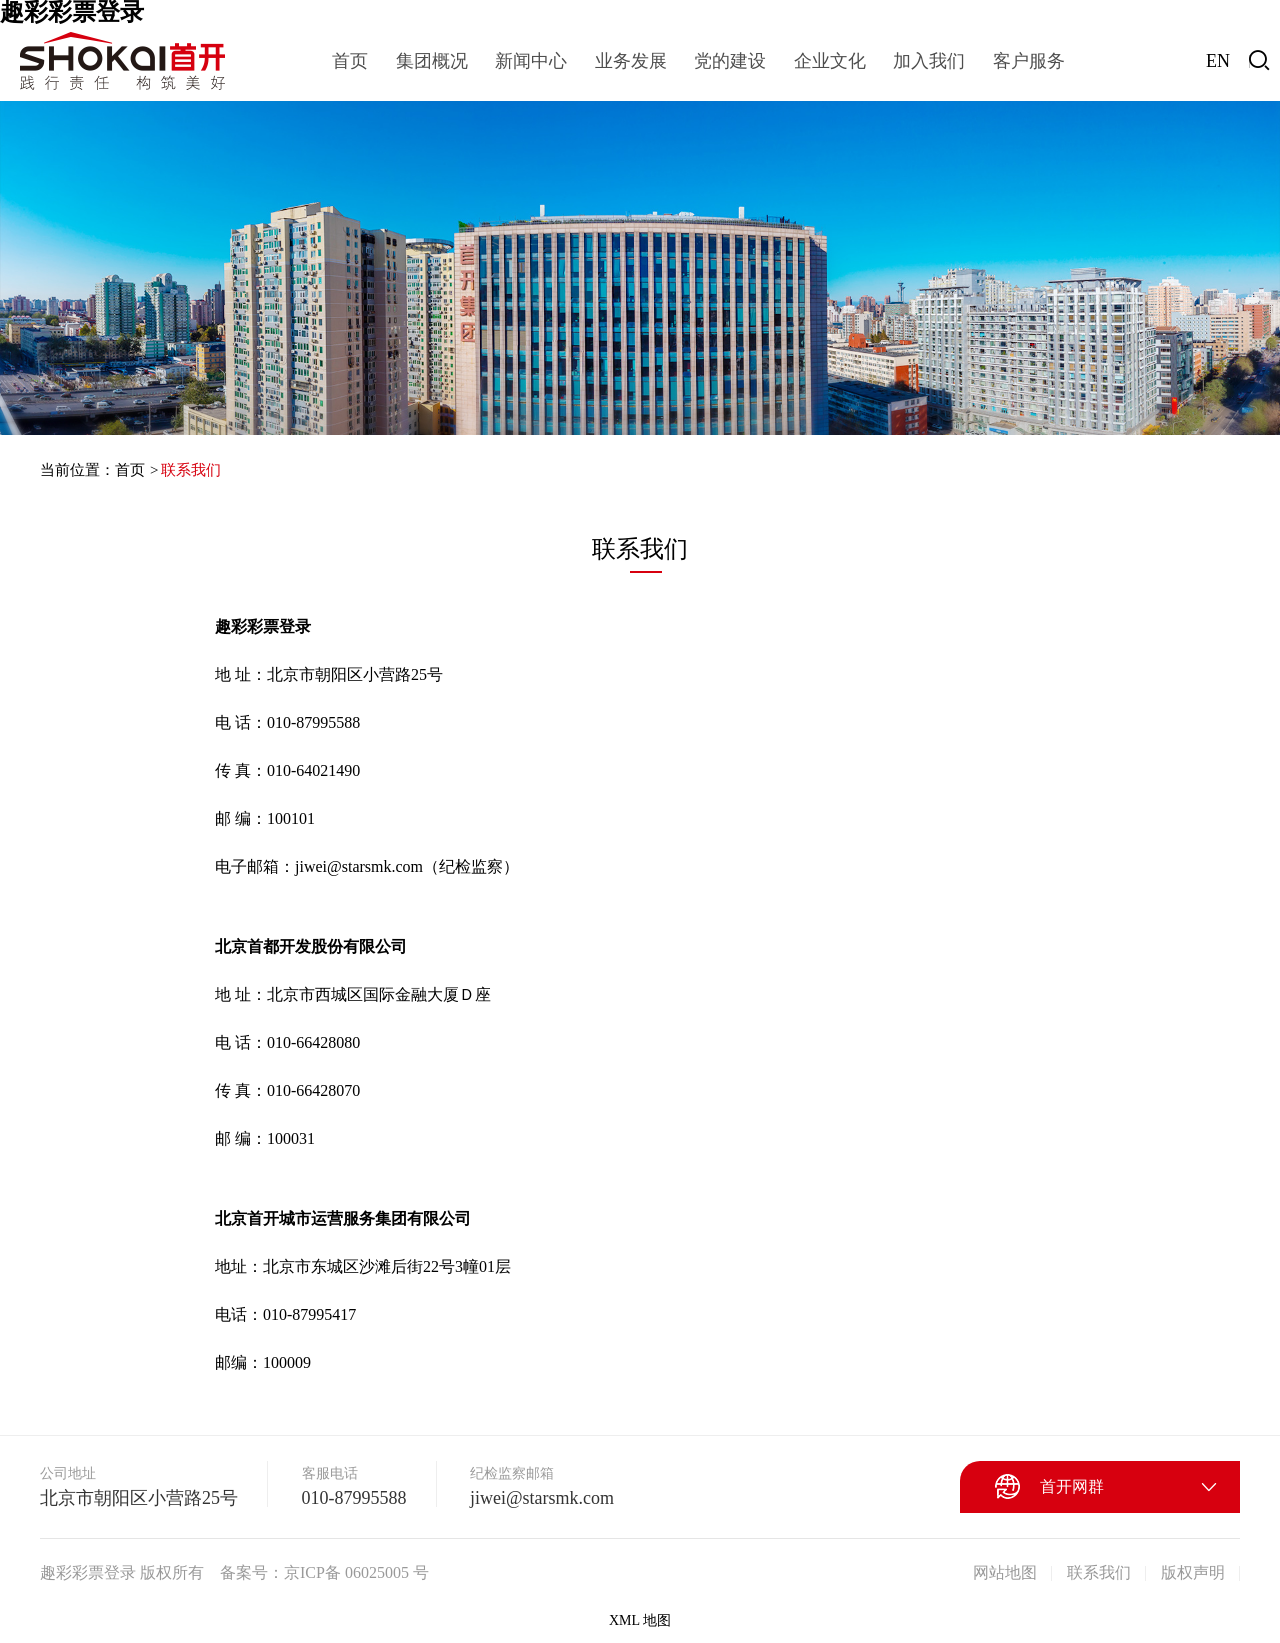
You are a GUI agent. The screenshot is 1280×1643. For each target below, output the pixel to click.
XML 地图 (640, 1620)
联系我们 (191, 470)
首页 (130, 470)
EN (1218, 61)
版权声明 (1193, 1572)
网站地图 (1005, 1572)
